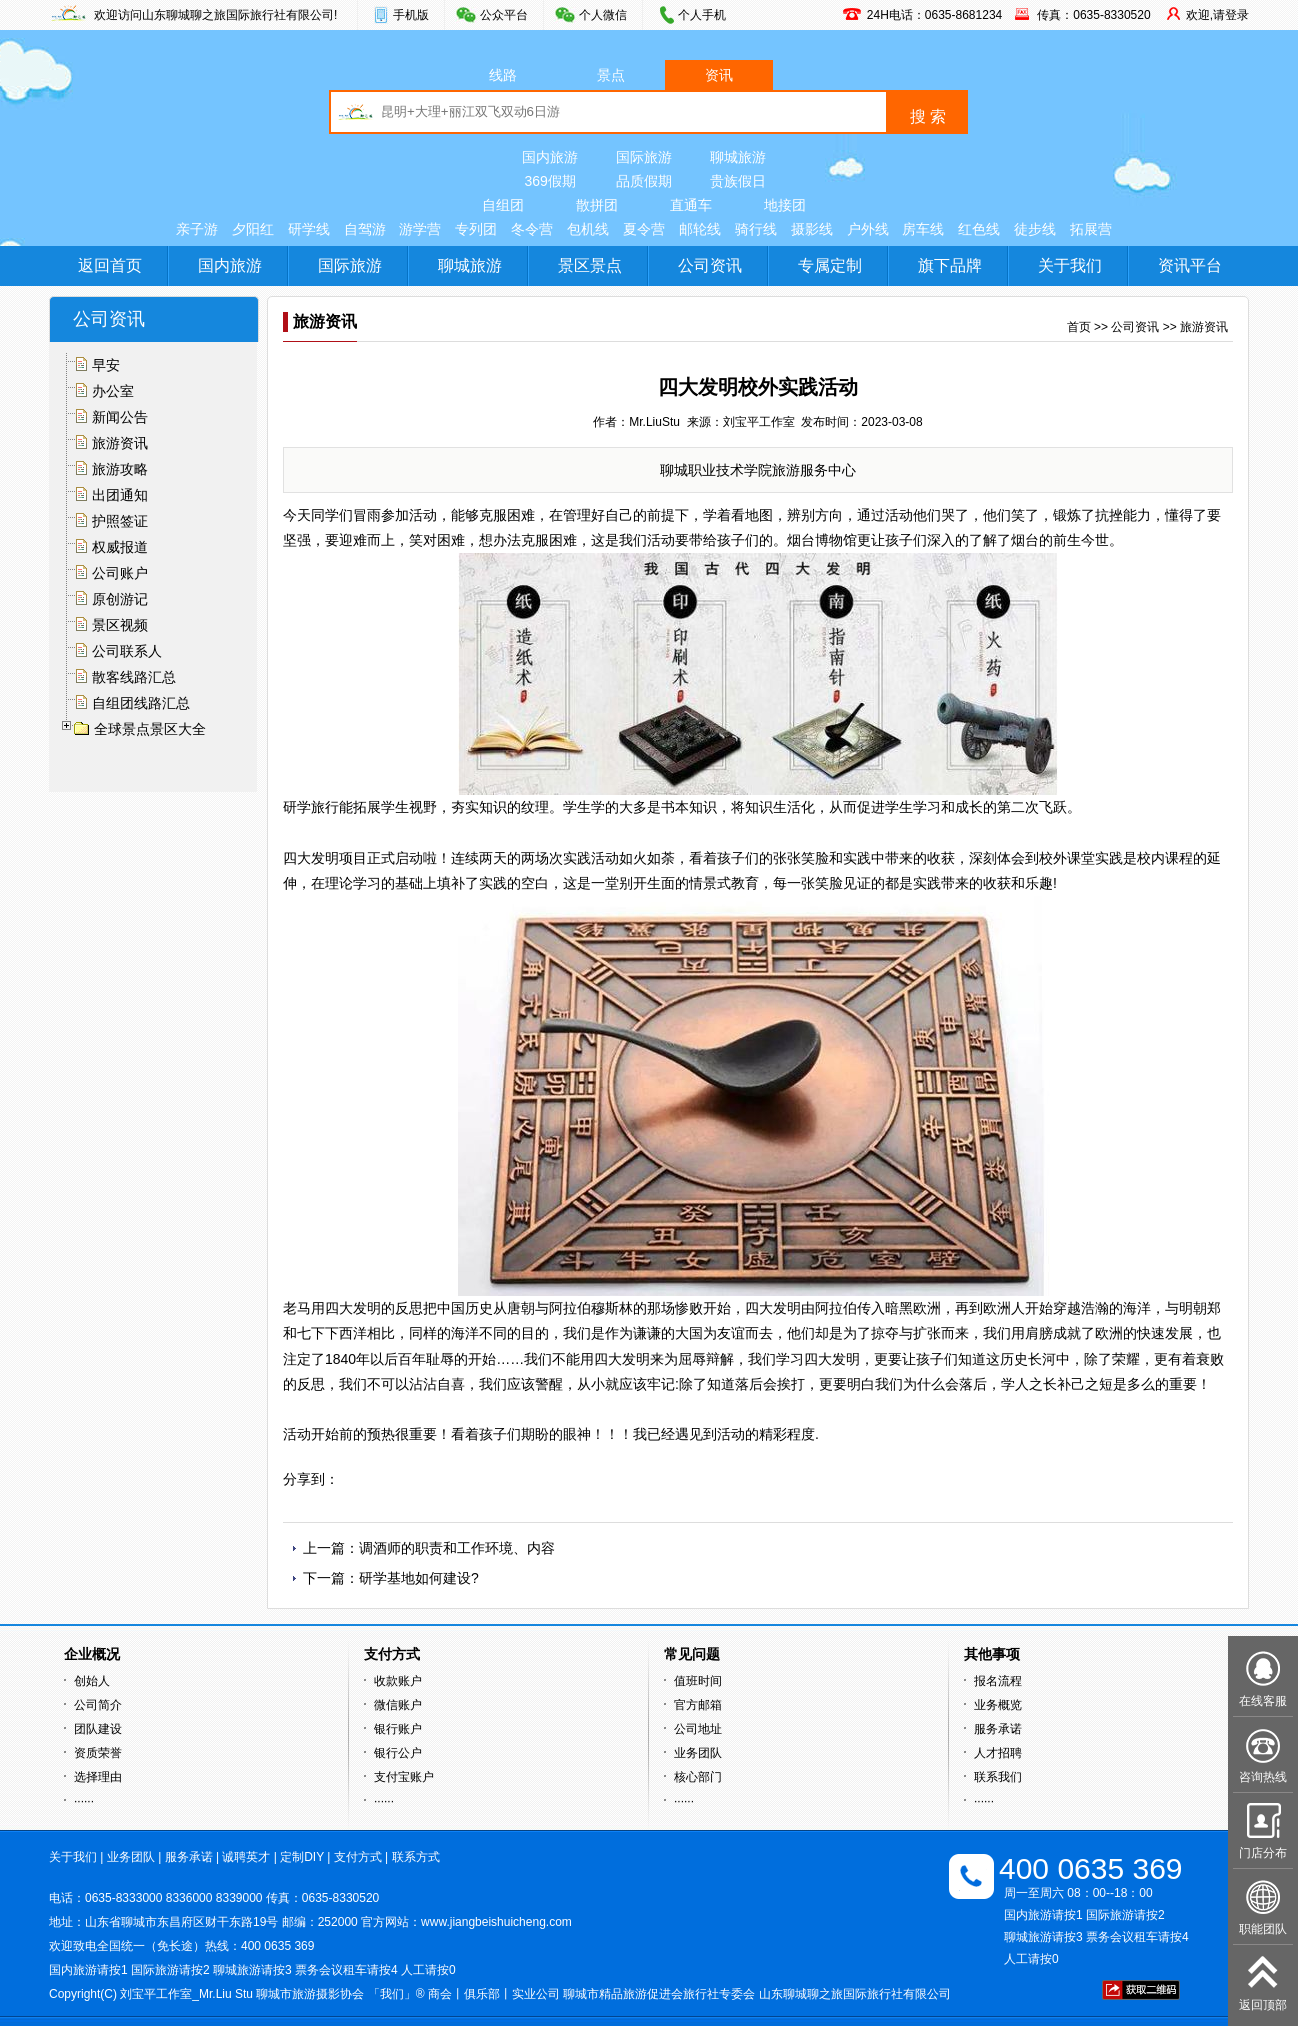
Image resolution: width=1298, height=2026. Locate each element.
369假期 (549, 181)
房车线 (923, 229)
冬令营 (532, 229)
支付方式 (358, 1857)
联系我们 (998, 1777)
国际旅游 (644, 157)
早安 (106, 365)
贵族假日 (738, 181)
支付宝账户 (404, 1777)
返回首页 (110, 265)
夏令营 (644, 229)
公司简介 (98, 1705)
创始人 (92, 1681)
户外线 (868, 229)
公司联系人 (127, 651)
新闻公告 (120, 417)
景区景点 (590, 265)
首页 (1079, 327)
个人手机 (702, 15)
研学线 (309, 229)
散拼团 (597, 205)
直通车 (691, 205)
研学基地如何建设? (419, 1578)
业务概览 (998, 1705)
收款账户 (398, 1681)
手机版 (411, 15)
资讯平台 (1190, 265)
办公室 (113, 391)
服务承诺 (998, 1729)
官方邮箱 (698, 1705)
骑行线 (756, 229)
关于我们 (1070, 265)
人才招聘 (998, 1753)
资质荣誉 (98, 1753)
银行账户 (398, 1729)
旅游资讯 (120, 443)
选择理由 (98, 1777)
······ (84, 1801)
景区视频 (120, 625)
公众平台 (504, 15)
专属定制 (830, 265)
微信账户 (398, 1705)
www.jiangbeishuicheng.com (496, 1922)
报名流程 (998, 1681)
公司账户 (120, 573)
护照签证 (120, 521)
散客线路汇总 (134, 677)
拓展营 (1091, 229)
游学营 (420, 229)
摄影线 (812, 229)
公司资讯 (710, 265)
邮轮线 (700, 229)
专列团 (476, 229)
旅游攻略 (120, 469)
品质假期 (644, 181)
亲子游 (197, 229)
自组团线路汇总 (141, 703)
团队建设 (98, 1729)
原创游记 (120, 599)
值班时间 (698, 1681)
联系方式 (416, 1857)
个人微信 (603, 15)
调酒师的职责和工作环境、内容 (457, 1548)
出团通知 (120, 495)
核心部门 (698, 1777)
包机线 (588, 229)
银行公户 (398, 1753)
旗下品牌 (950, 265)
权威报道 (120, 547)
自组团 (503, 205)
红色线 (979, 229)
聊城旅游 (738, 157)
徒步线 (1035, 229)
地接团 (785, 205)
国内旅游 (550, 157)
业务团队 (698, 1753)
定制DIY (302, 1857)
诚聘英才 (246, 1857)
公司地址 (698, 1729)
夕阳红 (253, 229)
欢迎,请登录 (1217, 15)
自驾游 (365, 229)
